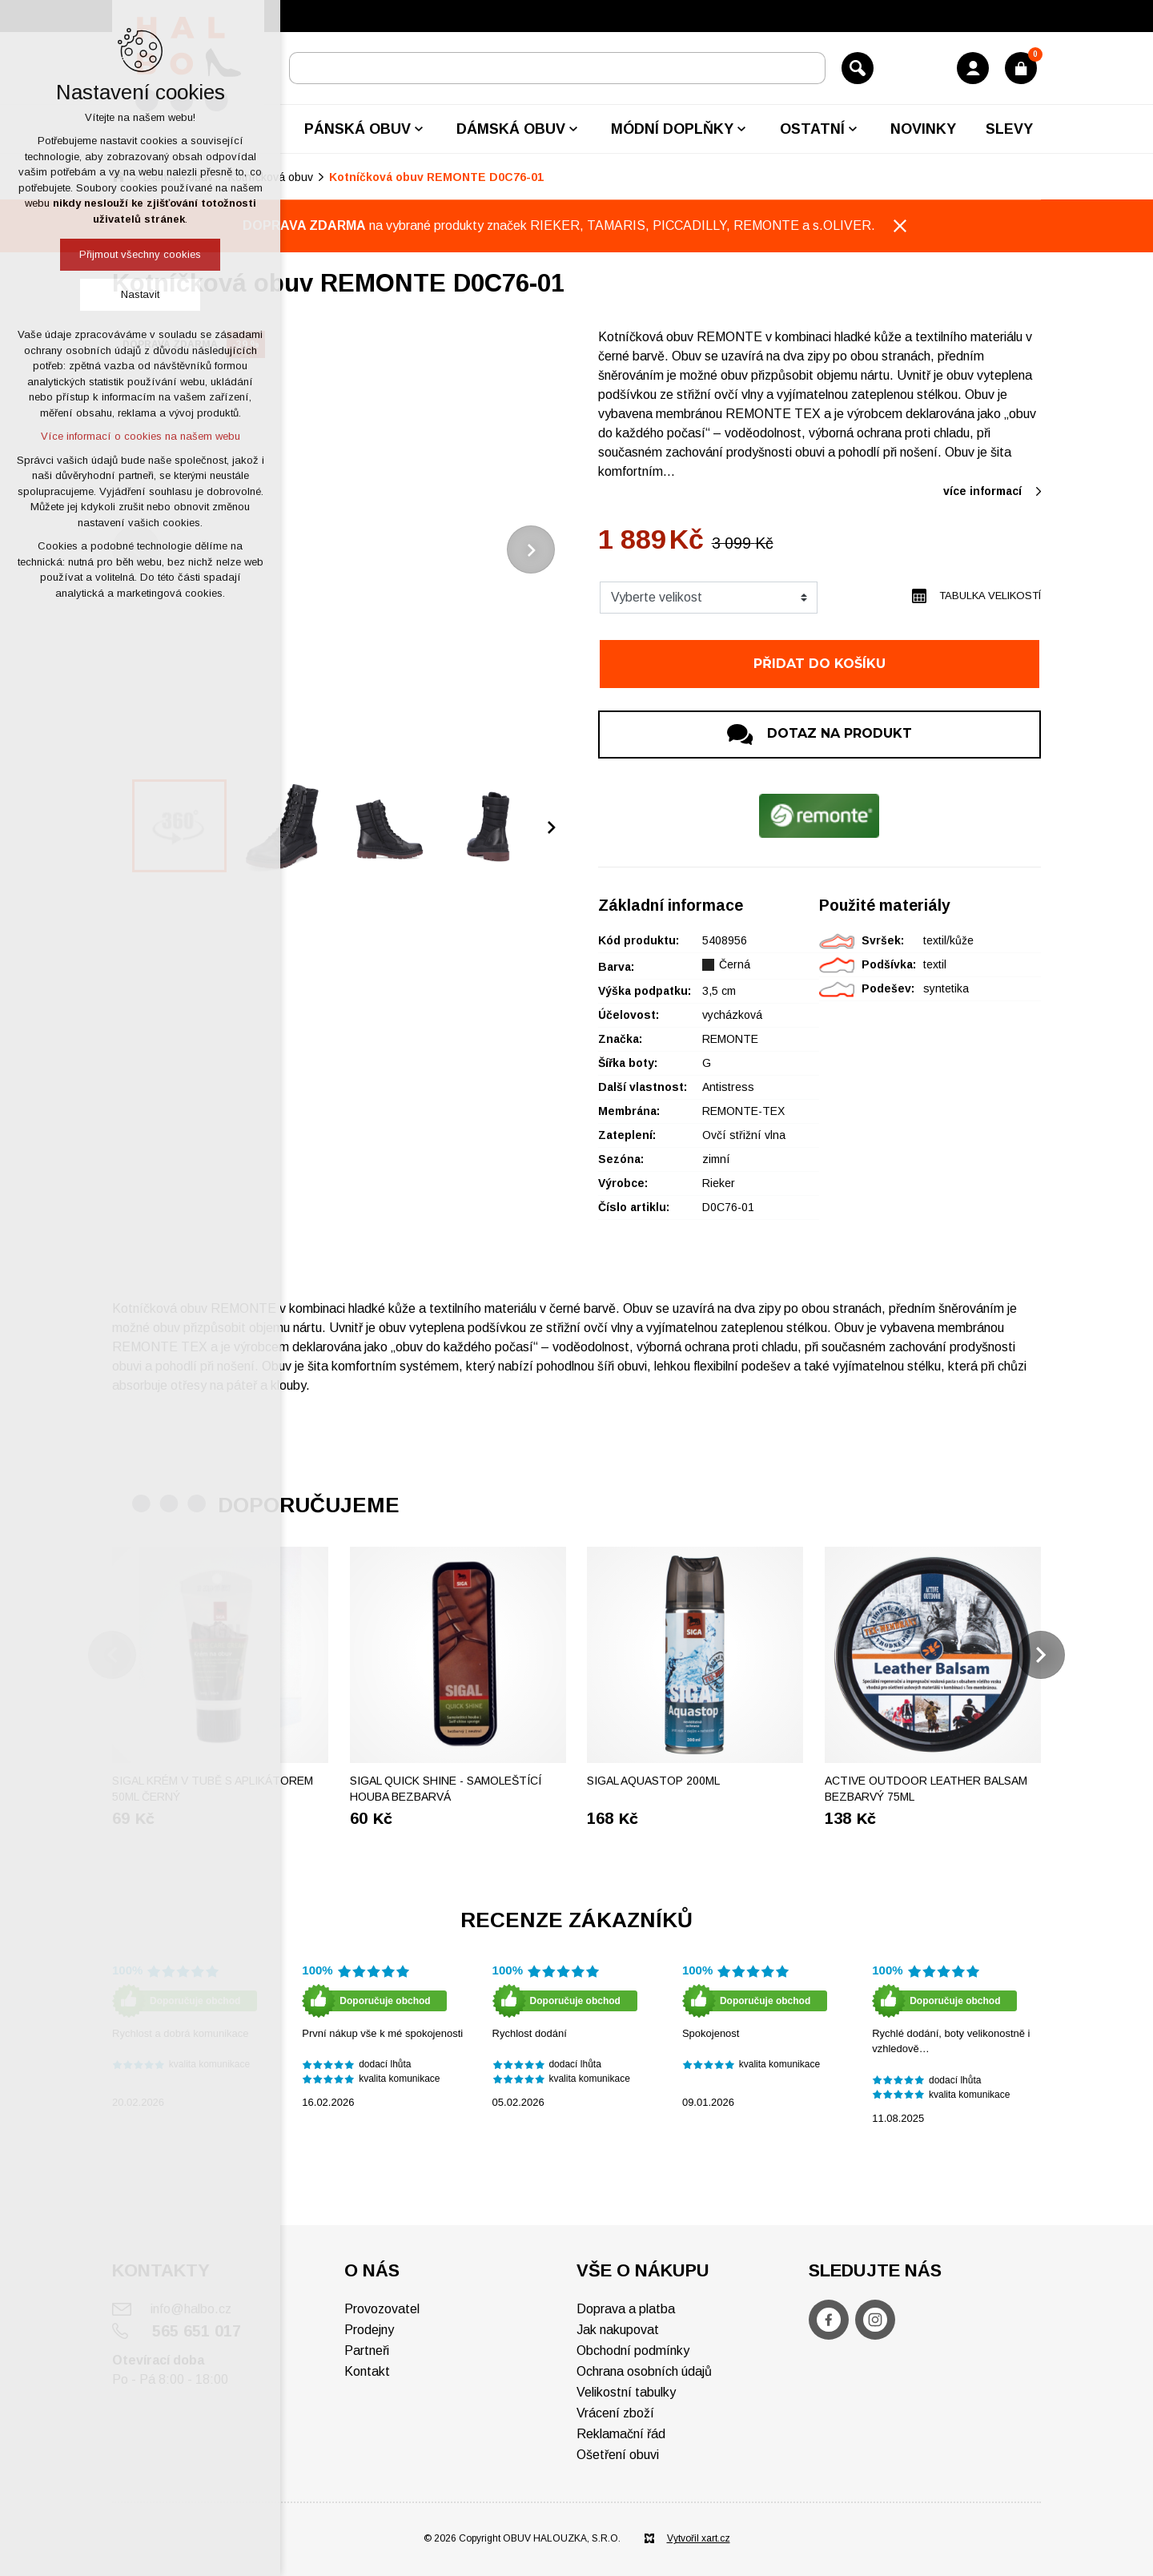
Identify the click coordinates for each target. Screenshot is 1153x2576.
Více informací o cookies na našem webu (140, 436)
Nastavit (140, 294)
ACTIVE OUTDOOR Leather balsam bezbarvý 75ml (926, 1788)
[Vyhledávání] (858, 68)
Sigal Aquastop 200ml (653, 1780)
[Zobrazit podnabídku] (419, 129)
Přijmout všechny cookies (140, 254)
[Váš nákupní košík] (1021, 68)
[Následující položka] (531, 549)
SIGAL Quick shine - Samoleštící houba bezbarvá (445, 1788)
